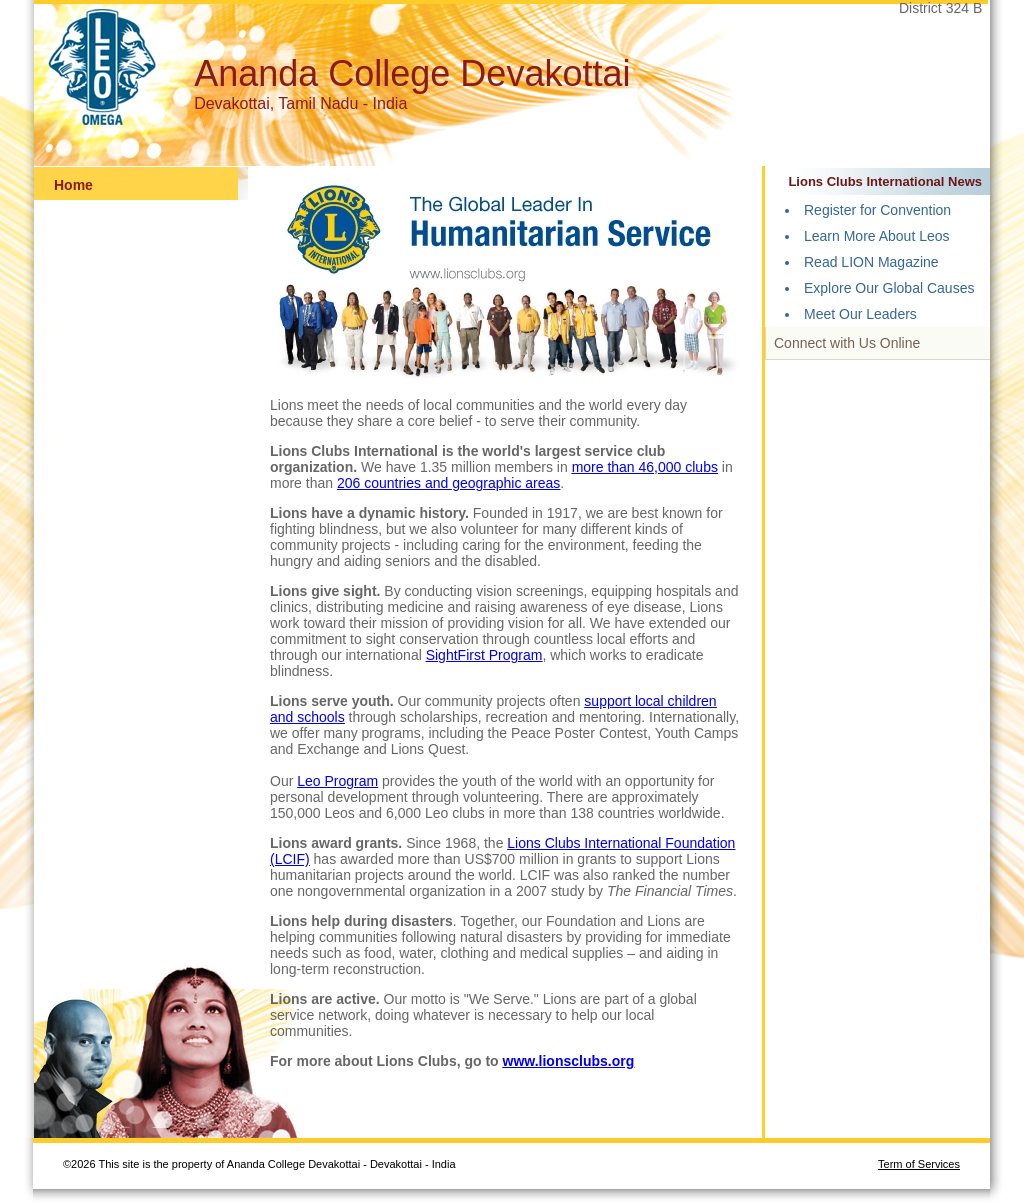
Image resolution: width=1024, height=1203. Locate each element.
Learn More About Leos (877, 236)
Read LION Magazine (871, 262)
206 (350, 483)
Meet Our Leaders (860, 314)
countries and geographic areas (462, 483)
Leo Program (337, 781)
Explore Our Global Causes (889, 288)
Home (73, 185)
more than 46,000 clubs (645, 467)
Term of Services (919, 1164)
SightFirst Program (484, 655)
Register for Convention (877, 210)
